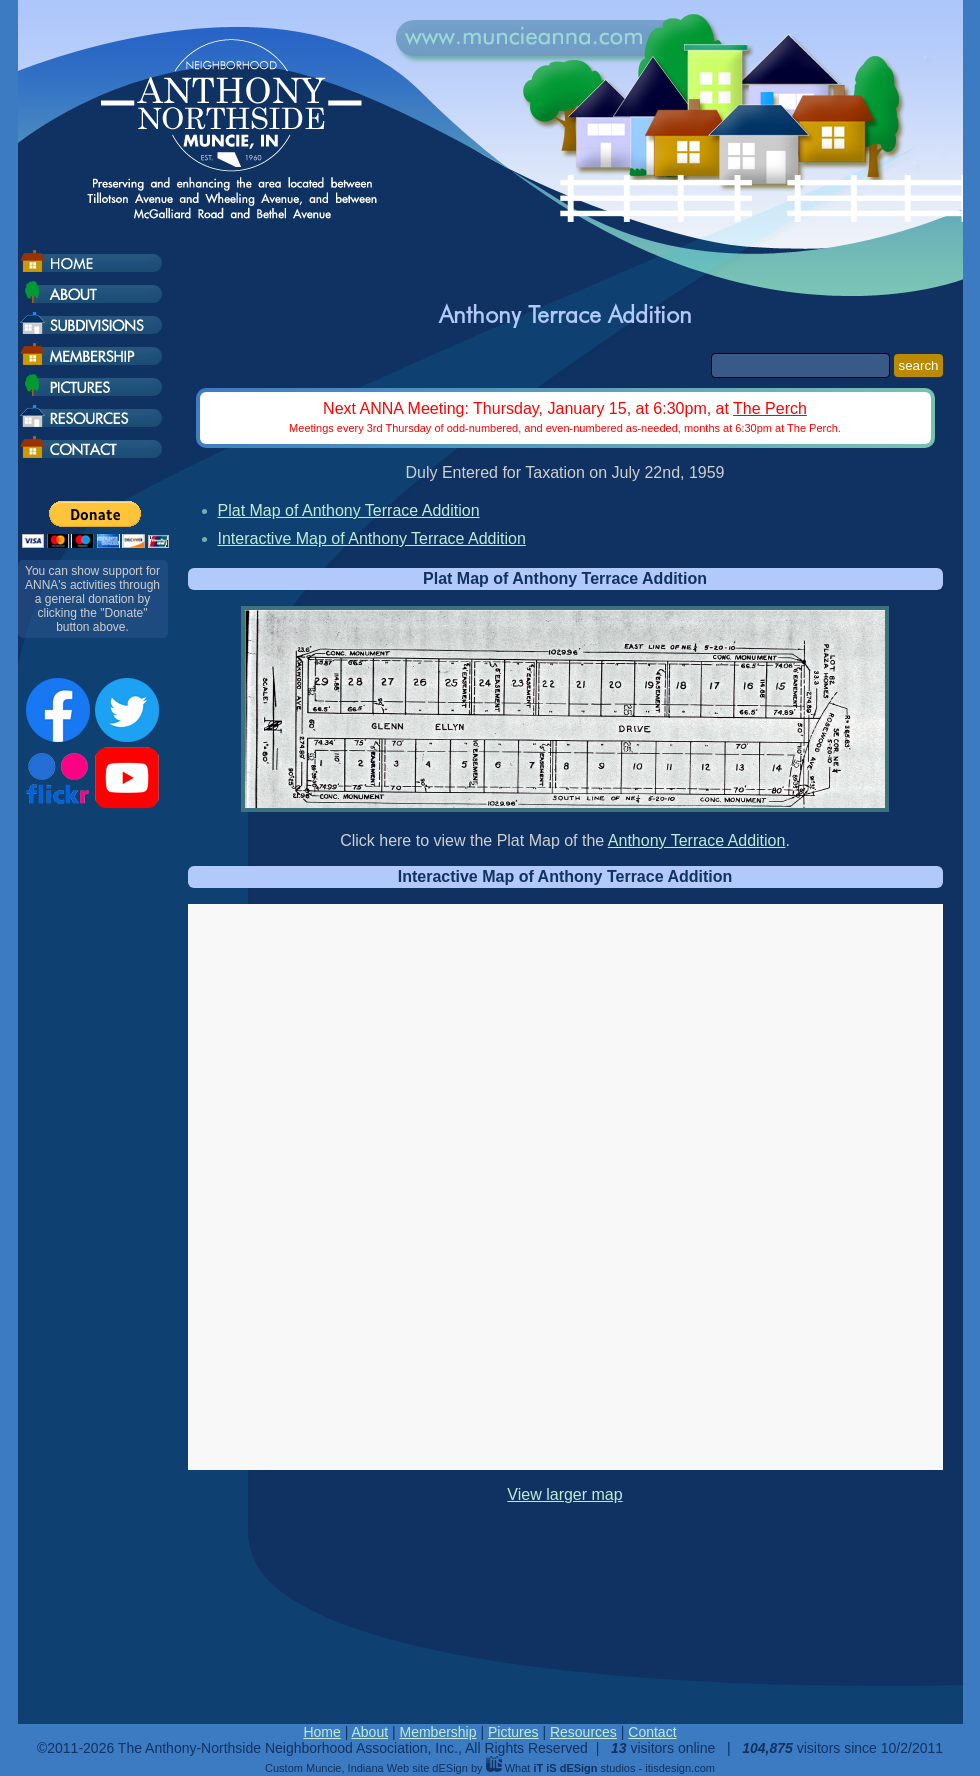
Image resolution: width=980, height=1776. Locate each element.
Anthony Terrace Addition (697, 840)
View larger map (564, 1494)
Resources (583, 1732)
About (369, 1732)
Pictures (513, 1732)
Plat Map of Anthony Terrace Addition (349, 510)
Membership (437, 1732)
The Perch (770, 408)
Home (321, 1732)
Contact (652, 1732)
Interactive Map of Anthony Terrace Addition (372, 538)
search (918, 365)
